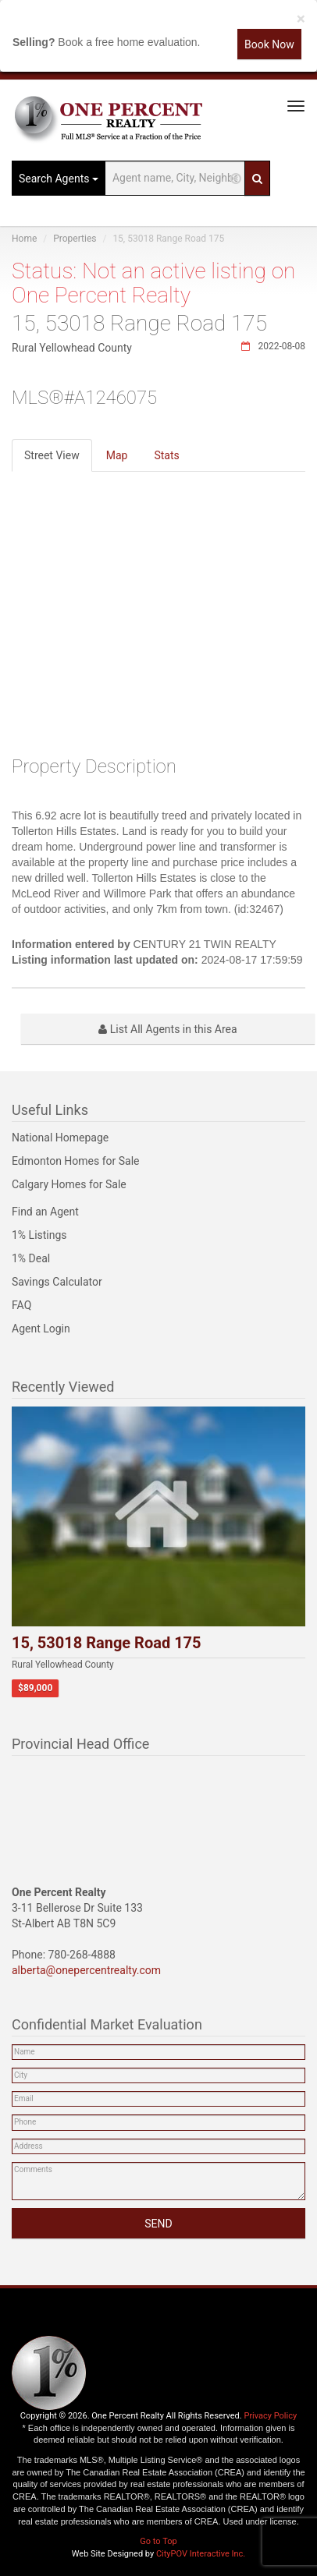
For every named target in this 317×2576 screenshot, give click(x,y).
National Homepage (60, 1137)
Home (24, 238)
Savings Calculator (57, 1282)
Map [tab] (117, 455)
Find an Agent (45, 1211)
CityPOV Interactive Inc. (200, 2554)
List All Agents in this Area (167, 1029)
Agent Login (41, 1328)
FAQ (21, 1305)
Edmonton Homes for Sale (76, 1161)
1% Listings (39, 1235)
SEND (158, 2223)
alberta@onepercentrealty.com (86, 1970)
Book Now (269, 44)
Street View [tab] (52, 455)
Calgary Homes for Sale (69, 1184)
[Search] (257, 178)
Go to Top (158, 2541)
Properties (74, 238)
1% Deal (31, 1258)
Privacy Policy (270, 2416)
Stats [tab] (166, 455)
